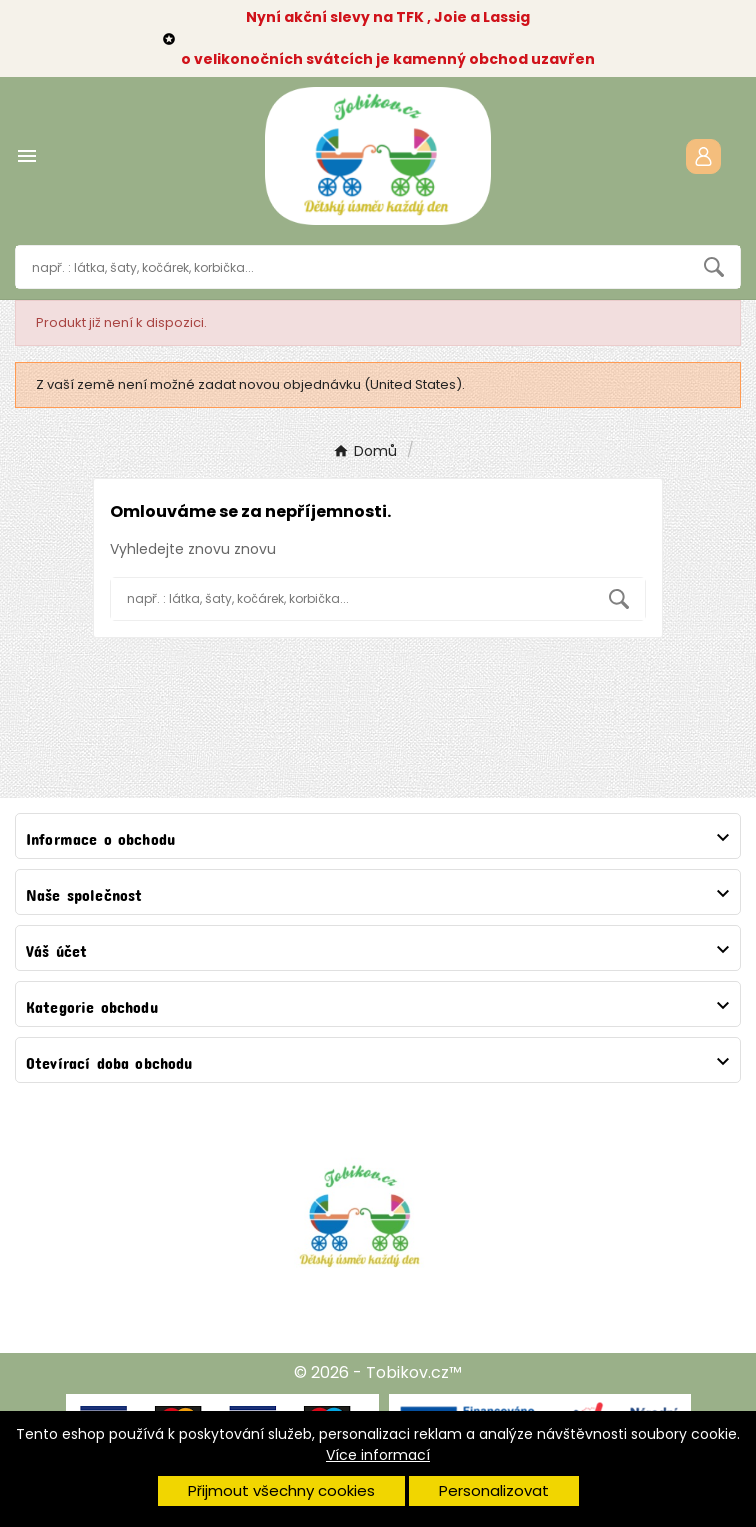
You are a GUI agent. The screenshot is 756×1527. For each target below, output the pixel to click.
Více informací (378, 1455)
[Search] (714, 267)
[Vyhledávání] (352, 267)
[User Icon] (703, 156)
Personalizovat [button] (494, 1490)
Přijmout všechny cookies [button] (281, 1490)
